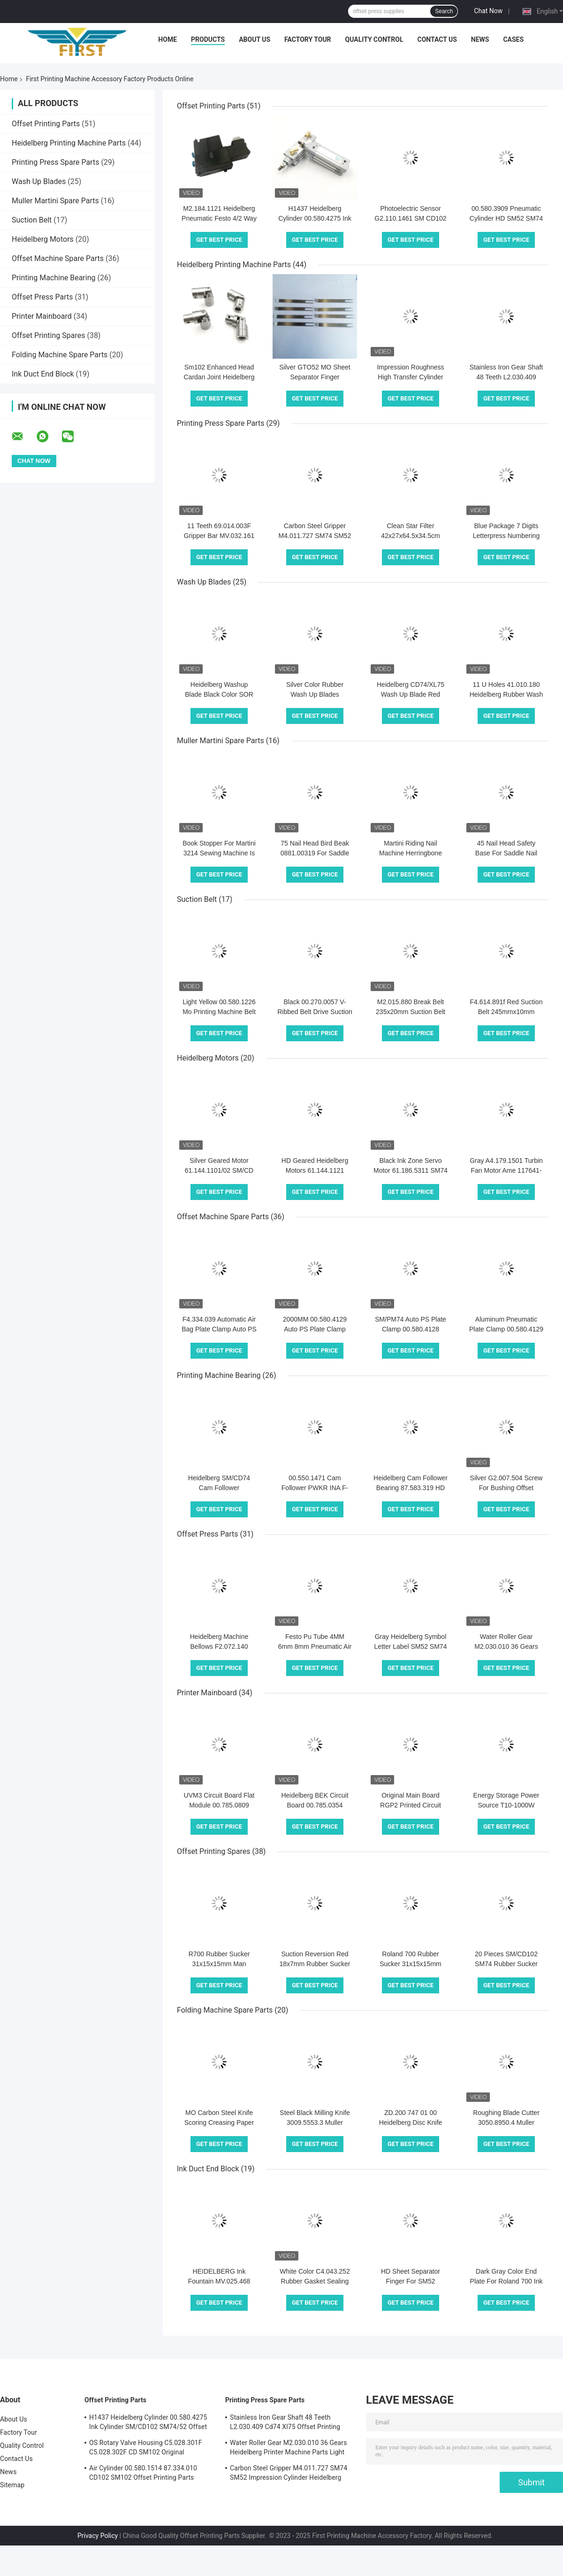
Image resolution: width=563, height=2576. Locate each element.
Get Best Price (219, 239)
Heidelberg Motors (43, 239)
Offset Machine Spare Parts (58, 258)
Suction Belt (32, 219)
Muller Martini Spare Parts (55, 200)
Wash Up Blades (39, 181)
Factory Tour (307, 39)
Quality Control (374, 39)
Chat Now (488, 11)
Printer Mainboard (42, 316)
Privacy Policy (97, 2535)
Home (167, 39)
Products (208, 39)
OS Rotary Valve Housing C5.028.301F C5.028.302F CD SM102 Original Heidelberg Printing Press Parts (145, 2449)
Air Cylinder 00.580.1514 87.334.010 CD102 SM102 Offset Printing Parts (143, 2472)
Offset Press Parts (42, 296)
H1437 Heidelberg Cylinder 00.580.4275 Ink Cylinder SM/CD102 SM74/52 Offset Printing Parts (148, 2423)
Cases (513, 39)
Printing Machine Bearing (53, 277)
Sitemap (12, 2485)
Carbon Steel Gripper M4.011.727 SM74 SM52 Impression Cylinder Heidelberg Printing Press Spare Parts (288, 2474)
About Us (254, 39)
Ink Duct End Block (43, 373)
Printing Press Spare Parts (55, 162)
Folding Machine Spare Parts (59, 354)
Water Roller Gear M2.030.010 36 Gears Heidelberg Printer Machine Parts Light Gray (288, 2449)
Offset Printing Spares (48, 335)
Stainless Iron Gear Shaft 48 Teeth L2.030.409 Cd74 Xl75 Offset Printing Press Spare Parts (285, 2423)
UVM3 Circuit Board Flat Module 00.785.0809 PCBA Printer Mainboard (219, 1805)
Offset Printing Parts (46, 123)
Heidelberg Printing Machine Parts (69, 142)
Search (444, 11)
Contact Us (436, 39)
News (480, 39)
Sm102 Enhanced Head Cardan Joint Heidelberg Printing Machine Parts (219, 377)
